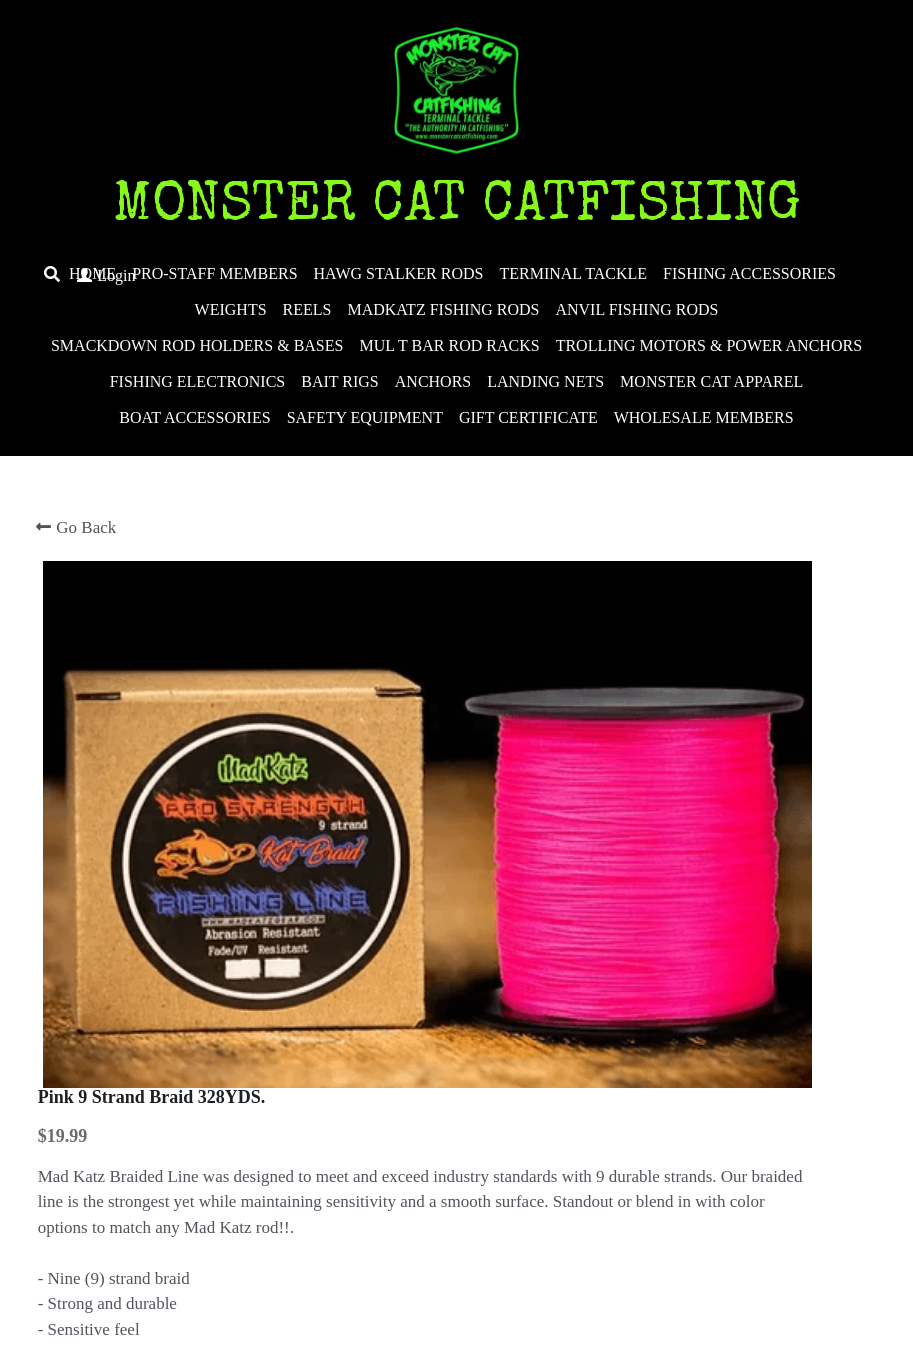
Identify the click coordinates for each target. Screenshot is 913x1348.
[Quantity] (703, 1010)
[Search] (52, 274)
